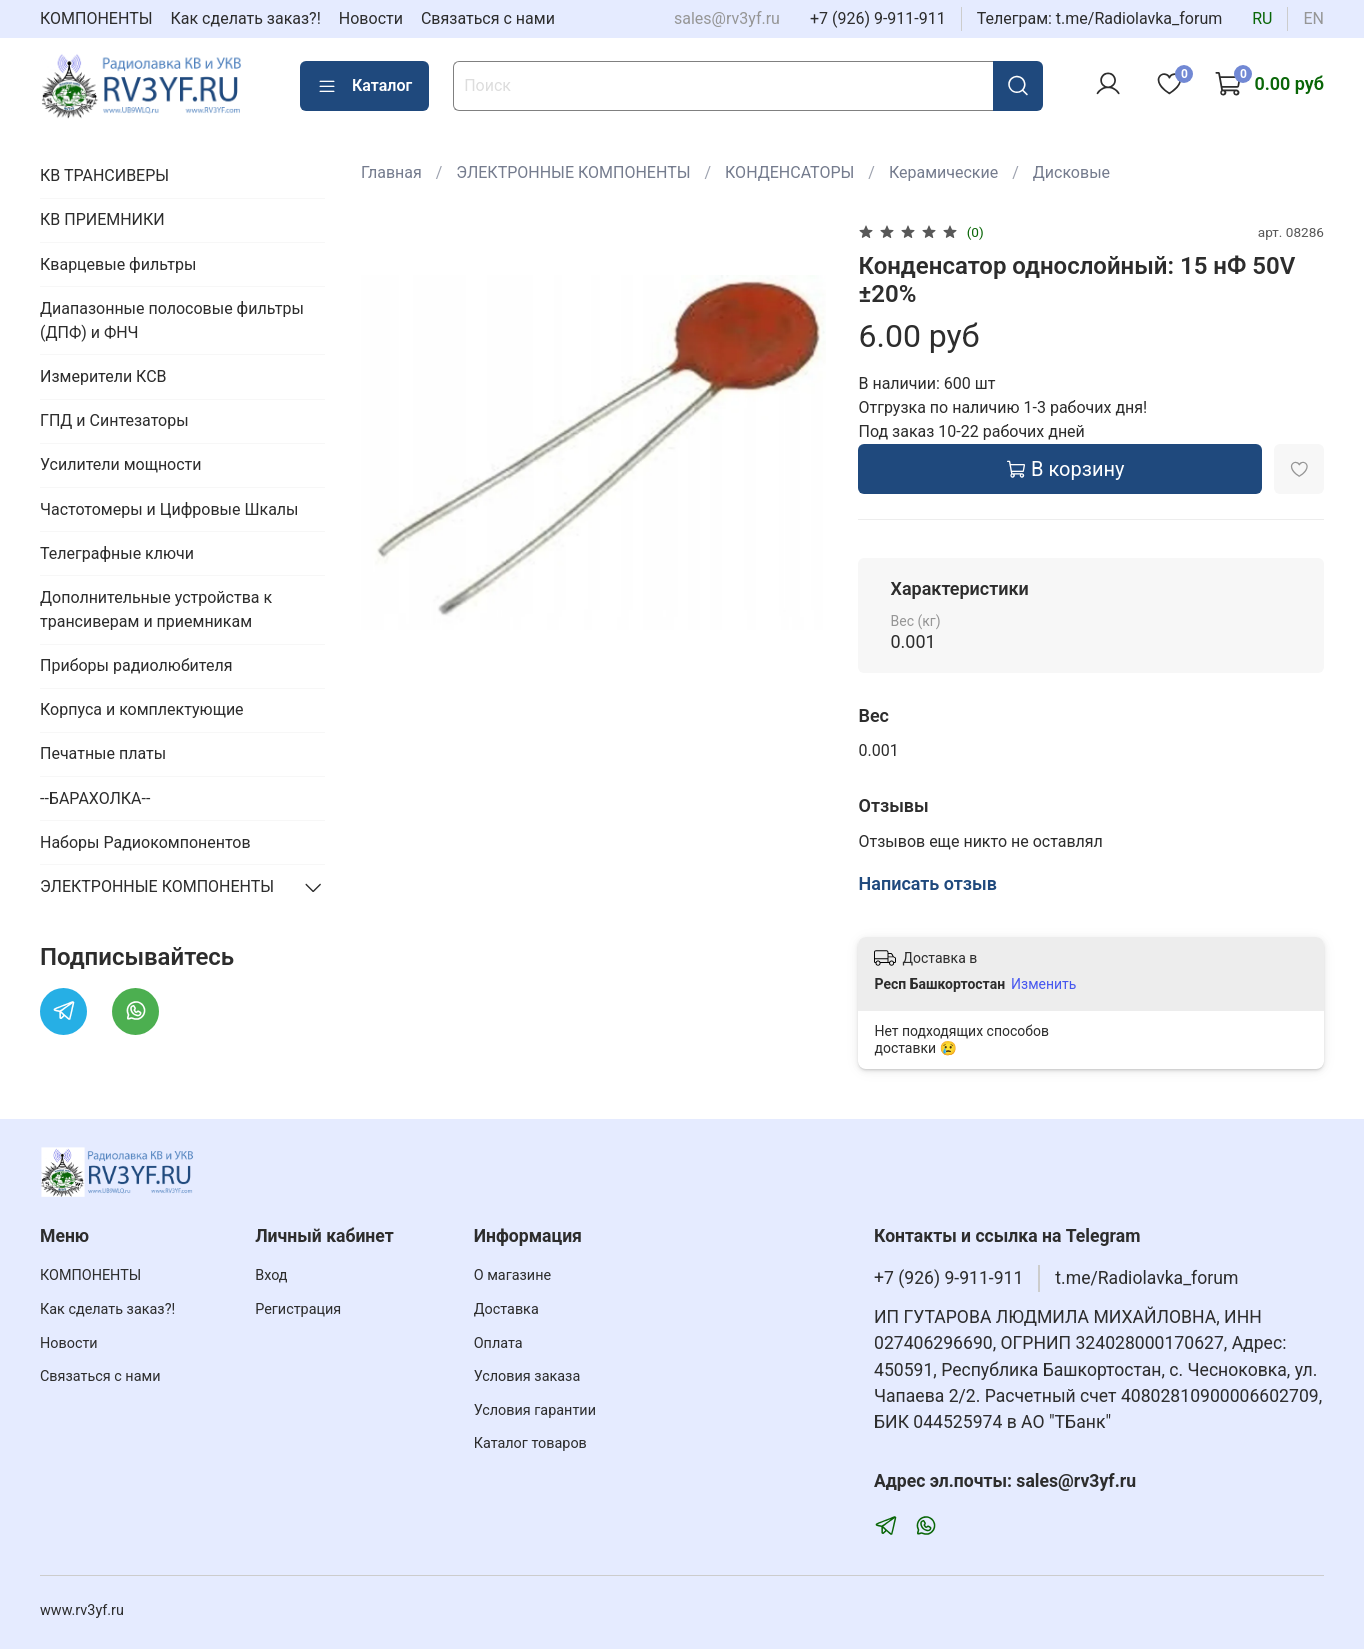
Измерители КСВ (103, 376)
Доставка (506, 1309)
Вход (271, 1275)
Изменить (1043, 984)
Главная (391, 172)
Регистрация (298, 1309)
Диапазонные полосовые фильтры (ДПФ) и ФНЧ (172, 320)
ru (1262, 18)
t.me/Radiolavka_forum (1146, 1278)
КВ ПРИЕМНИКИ (102, 219)
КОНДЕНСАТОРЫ (789, 172)
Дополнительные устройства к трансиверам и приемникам (156, 609)
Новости (371, 18)
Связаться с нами (488, 18)
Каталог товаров (530, 1443)
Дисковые (1071, 172)
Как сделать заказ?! (246, 18)
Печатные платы (103, 753)
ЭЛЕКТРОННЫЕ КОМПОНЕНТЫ (573, 172)
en (1313, 18)
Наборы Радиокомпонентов (145, 842)
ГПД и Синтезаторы (114, 420)
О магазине (512, 1275)
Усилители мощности (121, 464)
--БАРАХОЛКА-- (95, 798)
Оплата (498, 1343)
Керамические (943, 172)
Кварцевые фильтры (118, 264)
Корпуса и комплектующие (142, 709)
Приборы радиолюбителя (136, 665)
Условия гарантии (535, 1410)
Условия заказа (527, 1376)
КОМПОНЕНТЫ (96, 18)
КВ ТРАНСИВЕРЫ (104, 175)
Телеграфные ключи (117, 553)
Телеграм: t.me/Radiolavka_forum (1100, 18)
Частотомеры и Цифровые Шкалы (169, 509)
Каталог (364, 86)
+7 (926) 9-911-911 (878, 18)
